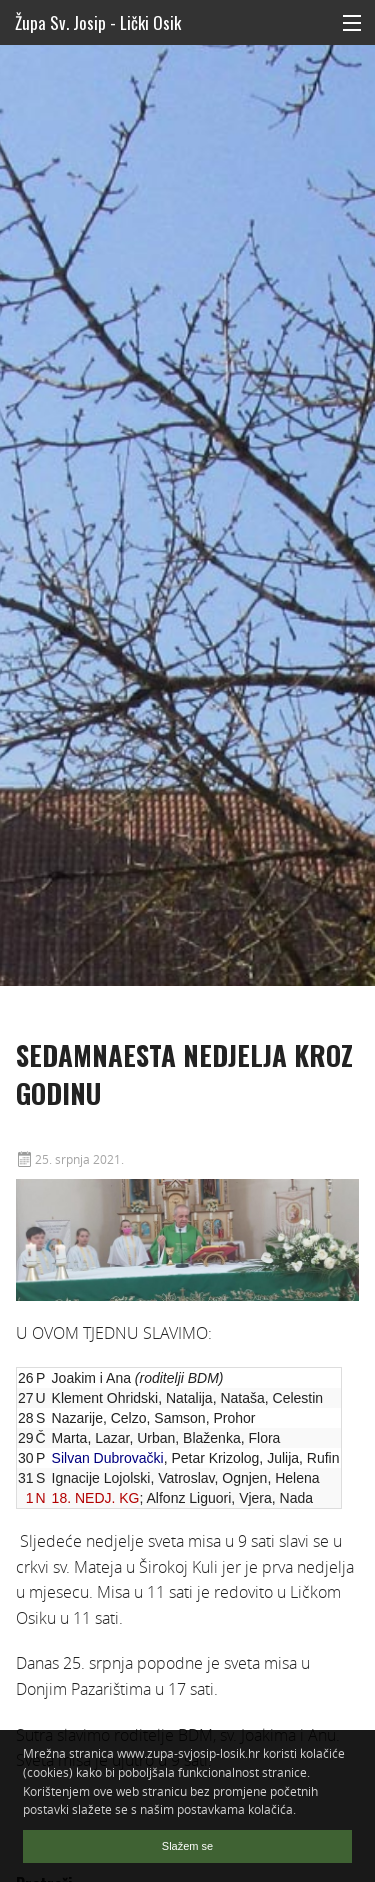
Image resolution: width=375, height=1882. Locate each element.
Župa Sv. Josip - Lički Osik (98, 22)
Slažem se (187, 1846)
